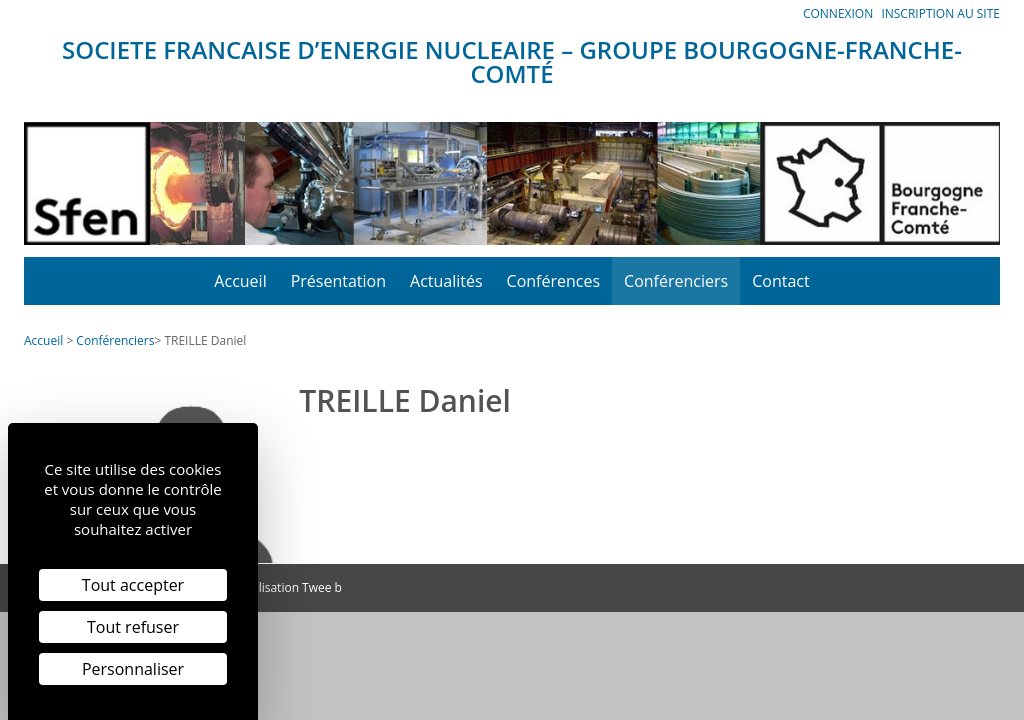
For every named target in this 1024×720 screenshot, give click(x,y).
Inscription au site (940, 13)
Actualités (446, 281)
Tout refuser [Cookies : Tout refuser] (133, 627)
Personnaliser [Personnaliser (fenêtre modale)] (133, 669)
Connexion (838, 13)
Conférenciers (676, 281)
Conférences (554, 281)
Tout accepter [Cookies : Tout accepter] (133, 585)
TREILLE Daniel (205, 340)
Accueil (240, 281)
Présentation (338, 281)
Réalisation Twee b (290, 587)
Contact (780, 281)
